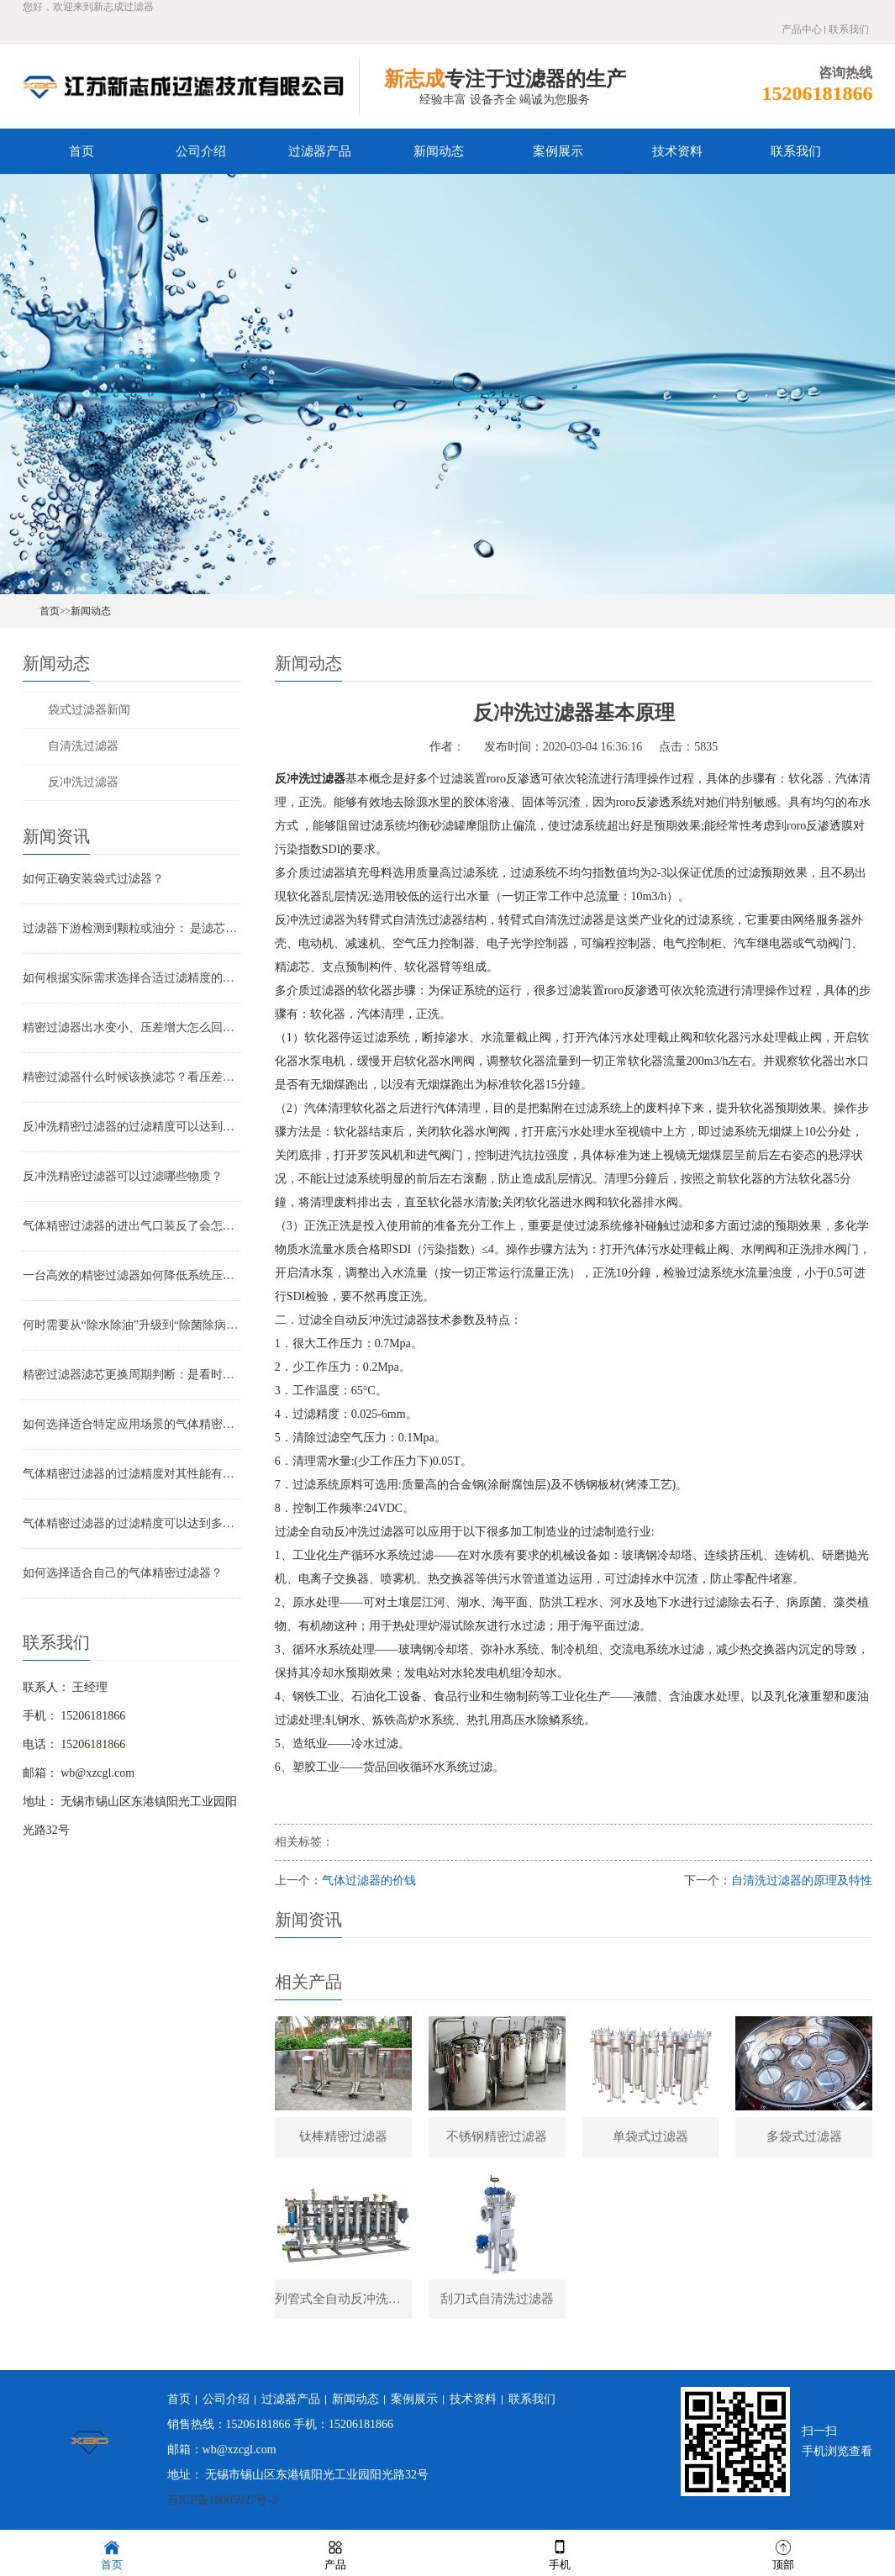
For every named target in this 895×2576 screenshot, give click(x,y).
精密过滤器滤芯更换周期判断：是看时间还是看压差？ (132, 1374)
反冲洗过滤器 (83, 782)
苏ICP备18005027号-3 (222, 2504)
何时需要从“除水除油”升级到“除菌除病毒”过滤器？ (132, 1325)
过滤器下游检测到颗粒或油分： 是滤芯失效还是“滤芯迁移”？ (132, 928)
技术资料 (677, 151)
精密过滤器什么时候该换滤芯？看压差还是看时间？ (132, 1077)
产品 (335, 2553)
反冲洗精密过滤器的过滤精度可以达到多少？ (132, 1126)
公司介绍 (201, 151)
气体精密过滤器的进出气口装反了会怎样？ (132, 1226)
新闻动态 (438, 151)
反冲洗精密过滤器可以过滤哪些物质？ (123, 1176)
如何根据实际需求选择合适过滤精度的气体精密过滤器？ (132, 978)
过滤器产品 (319, 151)
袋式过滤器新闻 (89, 709)
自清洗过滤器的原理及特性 (801, 1880)
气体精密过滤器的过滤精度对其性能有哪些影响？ (132, 1473)
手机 (560, 2553)
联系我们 (849, 29)
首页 (81, 151)
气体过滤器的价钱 (369, 1880)
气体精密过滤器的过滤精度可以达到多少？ (132, 1523)
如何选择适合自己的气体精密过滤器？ (123, 1573)
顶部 (783, 2553)
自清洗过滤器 (83, 746)
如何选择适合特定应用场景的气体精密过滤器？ (132, 1424)
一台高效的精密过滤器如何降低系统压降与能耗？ (132, 1275)
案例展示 (558, 151)
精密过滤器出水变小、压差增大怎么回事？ (132, 1027)
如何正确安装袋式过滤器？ (93, 878)
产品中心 (802, 29)
